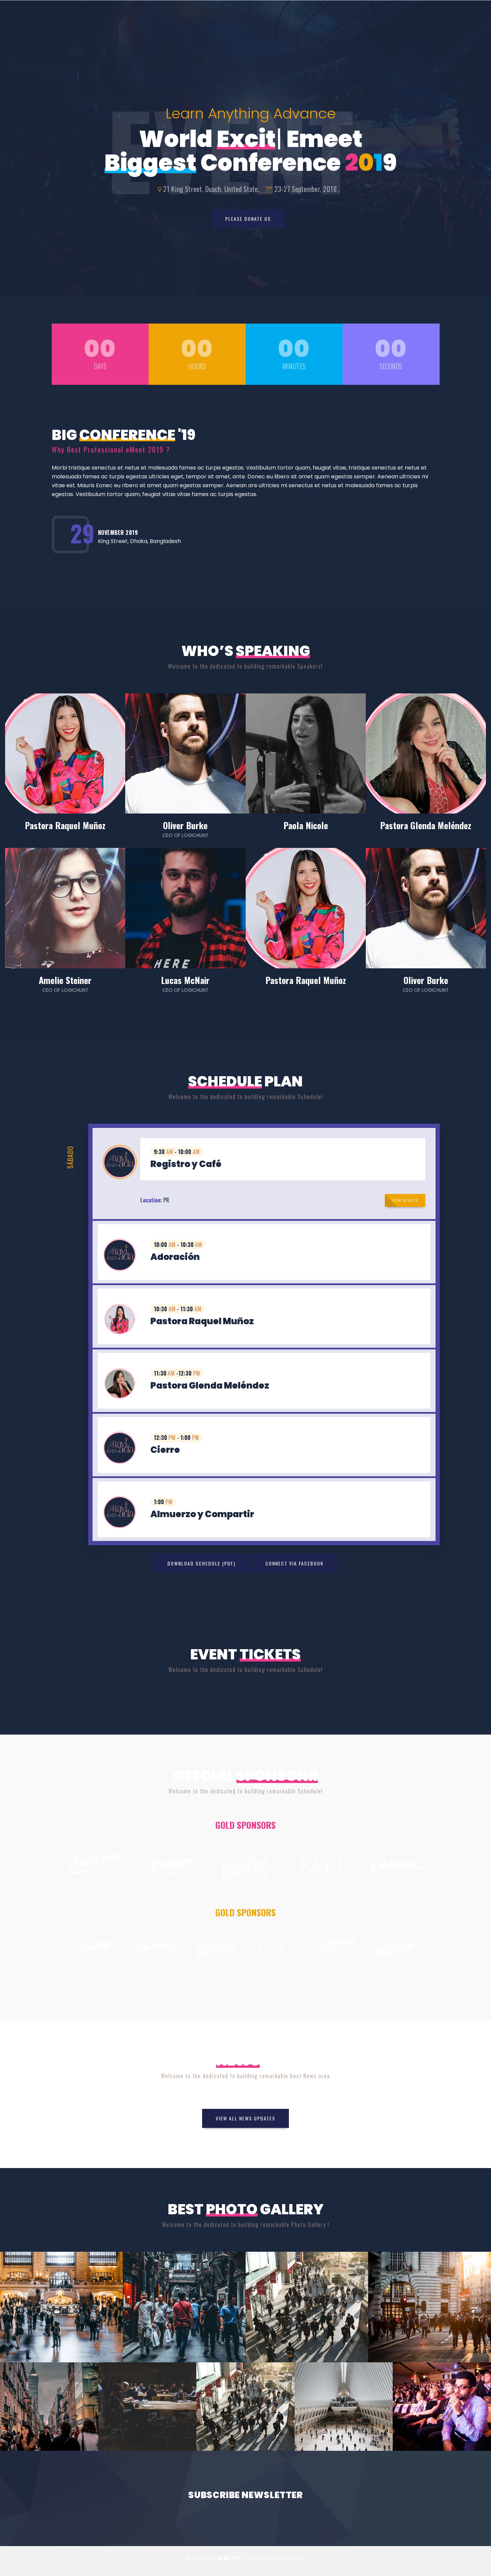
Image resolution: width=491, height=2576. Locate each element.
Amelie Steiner (65, 980)
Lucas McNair (185, 980)
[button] (264, 1159)
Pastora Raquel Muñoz (65, 825)
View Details (405, 1200)
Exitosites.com (288, 2558)
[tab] (264, 1159)
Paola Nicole (305, 825)
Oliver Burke (185, 825)
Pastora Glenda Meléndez (425, 825)
